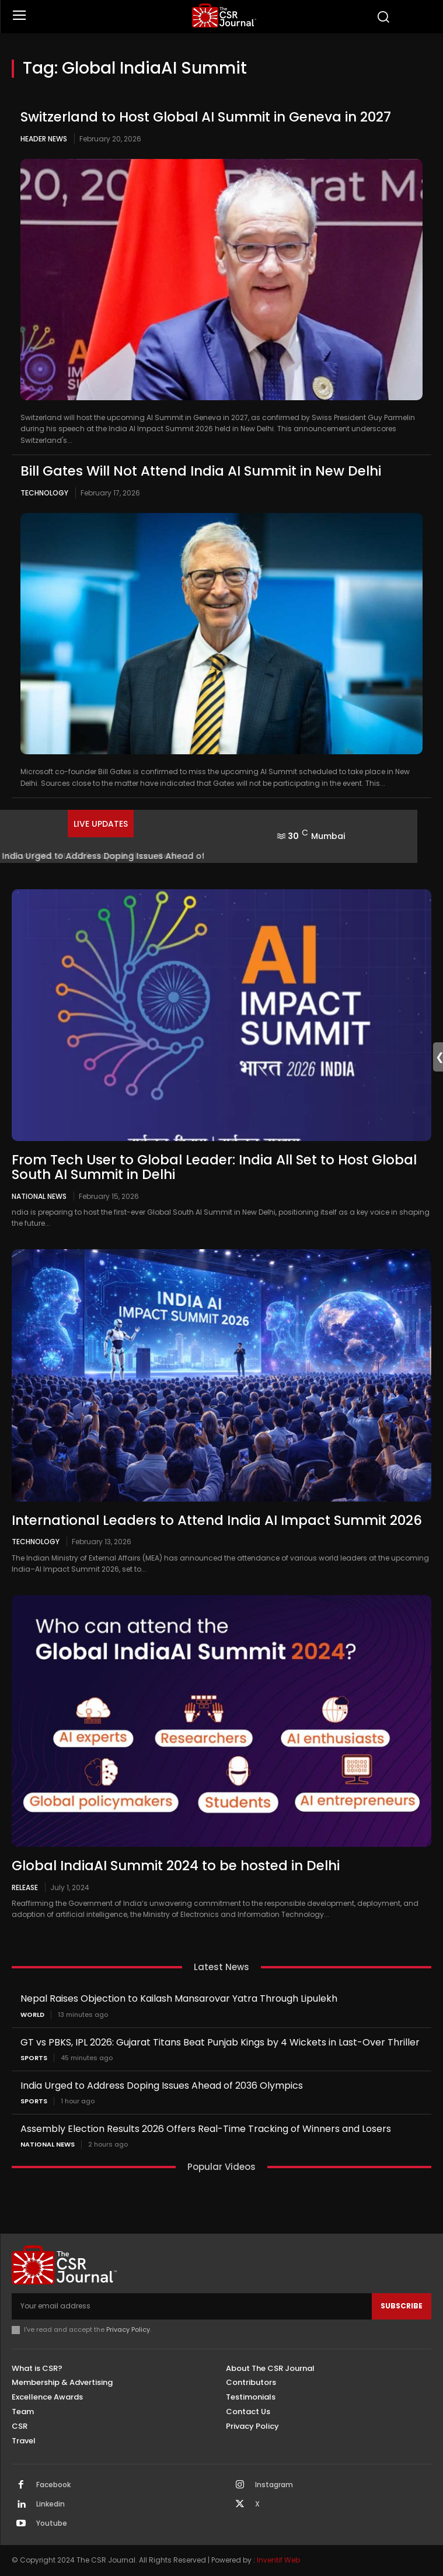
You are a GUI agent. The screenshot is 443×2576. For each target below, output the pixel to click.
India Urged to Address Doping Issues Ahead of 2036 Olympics (161, 2085)
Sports (33, 2058)
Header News (43, 139)
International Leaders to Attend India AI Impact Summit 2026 (217, 1520)
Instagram (274, 2485)
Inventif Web (278, 2560)
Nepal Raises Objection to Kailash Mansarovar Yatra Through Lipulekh (178, 1998)
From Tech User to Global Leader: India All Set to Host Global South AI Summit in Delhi (214, 1167)
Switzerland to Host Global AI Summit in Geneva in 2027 (205, 117)
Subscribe (402, 2306)
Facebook (53, 2485)
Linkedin (50, 2504)
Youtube (51, 2523)
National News (39, 1196)
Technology (44, 493)
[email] (192, 2306)
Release (25, 1887)
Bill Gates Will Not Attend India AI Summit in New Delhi (200, 471)
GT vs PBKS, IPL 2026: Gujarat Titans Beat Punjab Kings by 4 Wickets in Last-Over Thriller (220, 2042)
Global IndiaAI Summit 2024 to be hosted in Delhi (176, 1865)
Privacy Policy (128, 2329)
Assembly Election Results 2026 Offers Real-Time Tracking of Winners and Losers (205, 2128)
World (32, 2014)
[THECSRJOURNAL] (224, 15)
